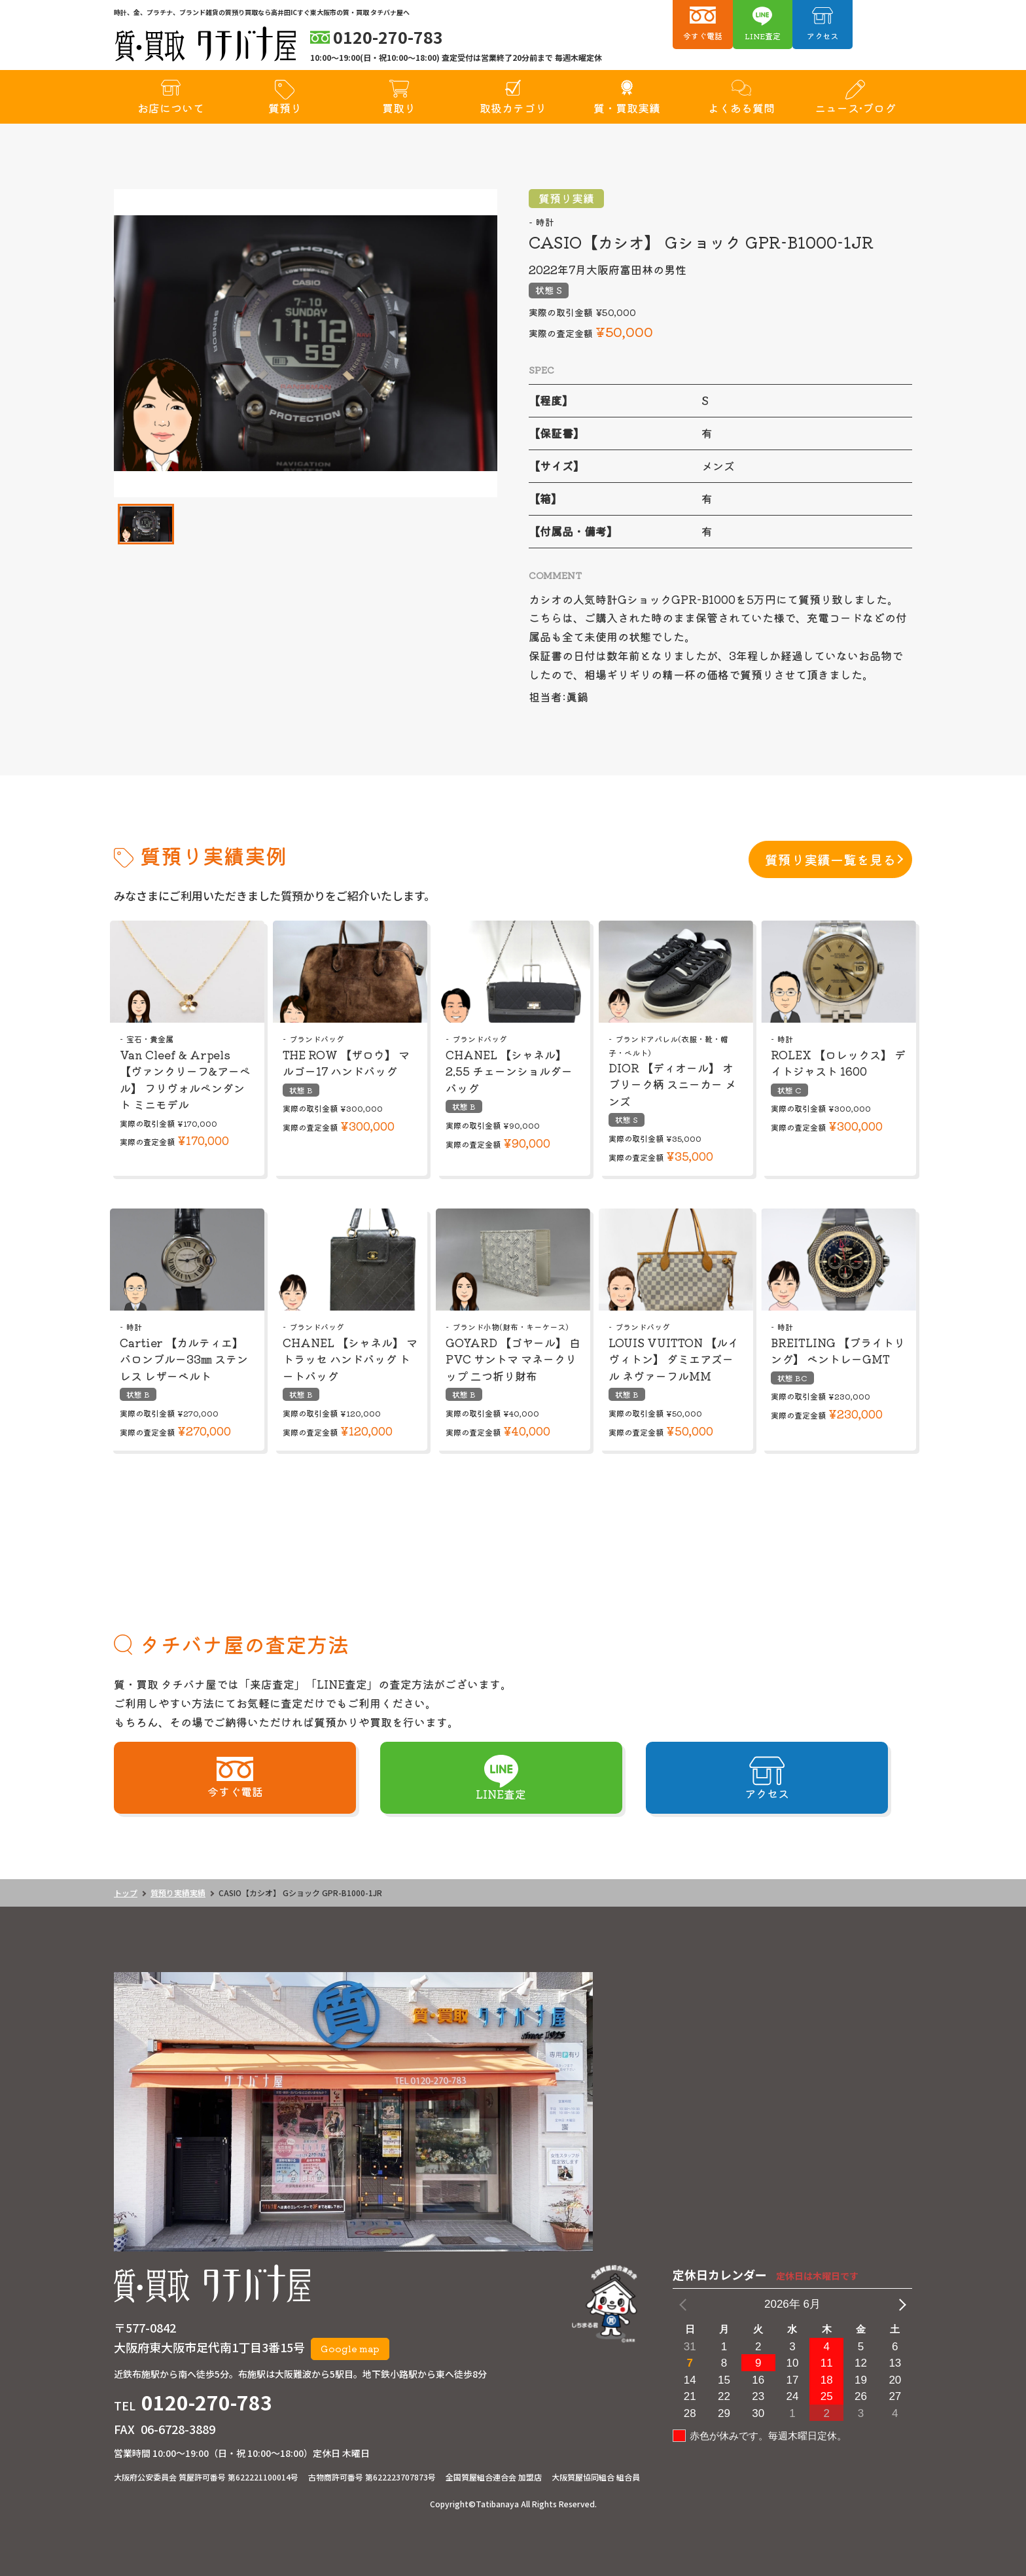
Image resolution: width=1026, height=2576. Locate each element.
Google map (350, 2348)
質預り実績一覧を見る (830, 859)
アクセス (822, 35)
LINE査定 (763, 35)
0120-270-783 (206, 2402)
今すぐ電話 (702, 35)
